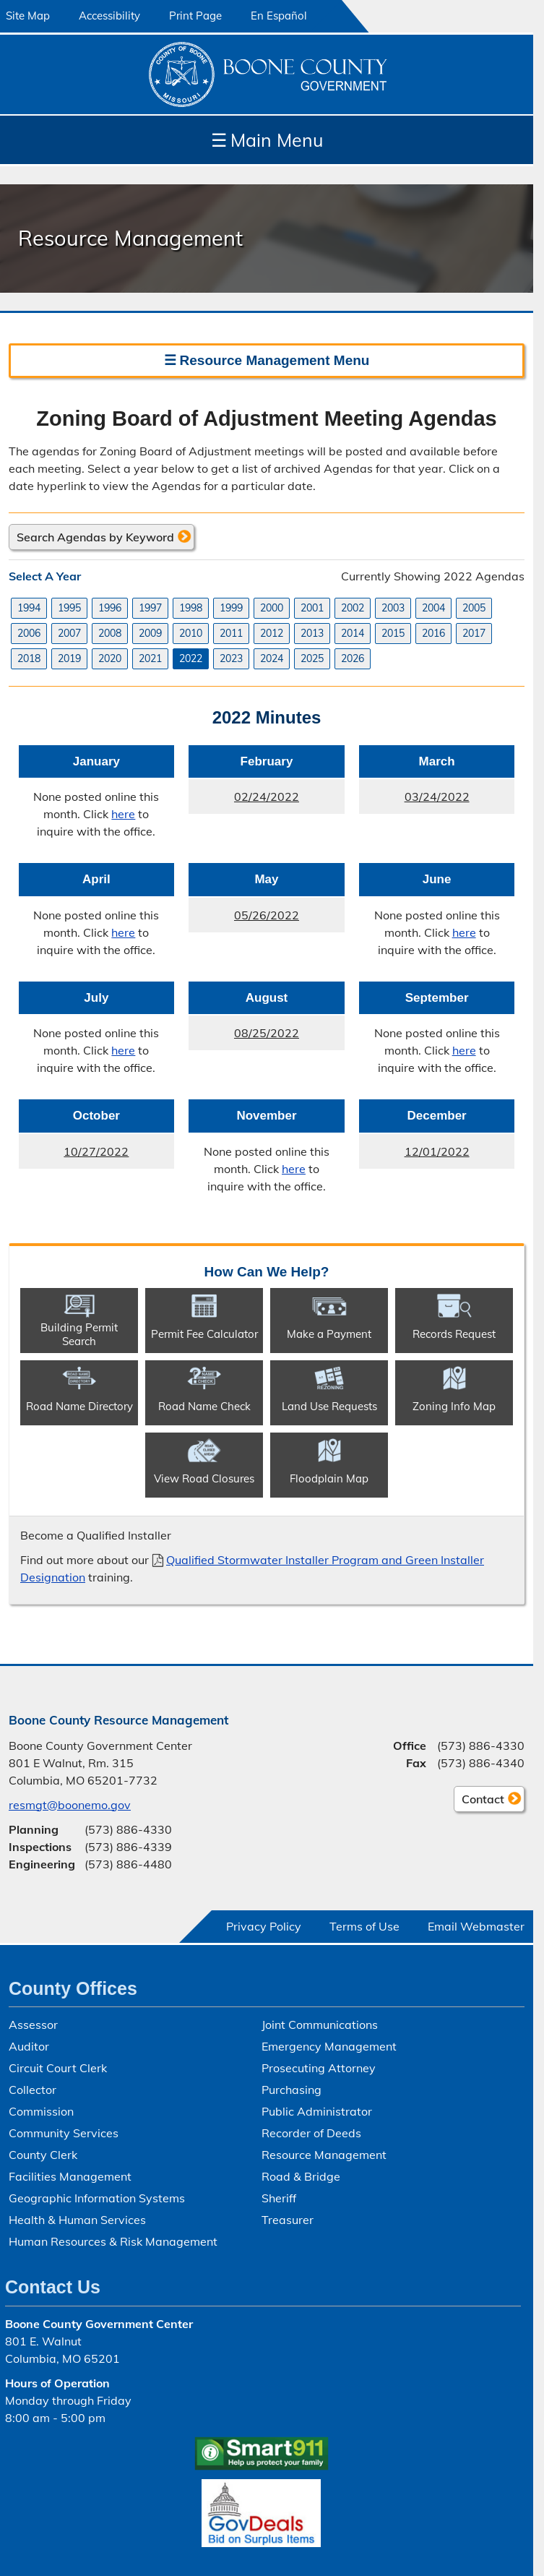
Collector (32, 2089)
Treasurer (288, 2219)
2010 (190, 633)
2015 (393, 633)
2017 (473, 633)
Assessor (33, 2024)
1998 (190, 607)
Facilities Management (70, 2176)
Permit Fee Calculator (204, 1334)
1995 (69, 607)
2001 (312, 607)
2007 (69, 633)
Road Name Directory (79, 1406)
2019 (69, 658)
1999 (231, 607)
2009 (150, 633)
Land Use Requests (329, 1406)
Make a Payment (329, 1334)
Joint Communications (320, 2024)
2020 (109, 658)
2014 (352, 633)
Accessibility (109, 15)
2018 (28, 658)
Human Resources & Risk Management (113, 2241)
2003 (393, 607)
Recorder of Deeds (311, 2133)
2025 (312, 658)
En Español (279, 15)
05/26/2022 (244, 919)
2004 (433, 607)
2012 (271, 633)
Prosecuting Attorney (319, 2068)
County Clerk (43, 2154)
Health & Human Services (77, 2219)
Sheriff (279, 2198)
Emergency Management (329, 2046)
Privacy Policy (263, 1926)
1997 (150, 607)
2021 (150, 658)
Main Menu (267, 140)
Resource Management (324, 2154)
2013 (312, 633)
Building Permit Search (79, 1333)
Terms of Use (364, 1926)
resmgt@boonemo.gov (70, 1805)
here (123, 814)
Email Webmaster (476, 1926)
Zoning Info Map (454, 1406)
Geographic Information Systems (97, 2198)
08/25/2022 (244, 1037)
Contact (479, 1801)
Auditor (29, 2046)
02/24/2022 (244, 801)
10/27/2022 (74, 1156)
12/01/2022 (414, 1156)
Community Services (63, 2133)
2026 (352, 658)
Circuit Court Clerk (58, 2068)
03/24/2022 (414, 801)
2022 (190, 658)
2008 (109, 633)
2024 (271, 658)
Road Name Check (204, 1406)
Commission (41, 2111)
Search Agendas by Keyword (95, 537)
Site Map (28, 15)
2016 (433, 633)
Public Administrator (317, 2111)
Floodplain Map (329, 1478)
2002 (352, 607)
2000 (271, 607)
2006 (28, 633)
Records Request (454, 1334)
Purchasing (291, 2089)
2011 (231, 633)
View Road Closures (204, 1478)
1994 (28, 607)
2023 (231, 658)
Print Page (195, 15)
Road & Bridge (301, 2176)
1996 (109, 607)
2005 (473, 607)
